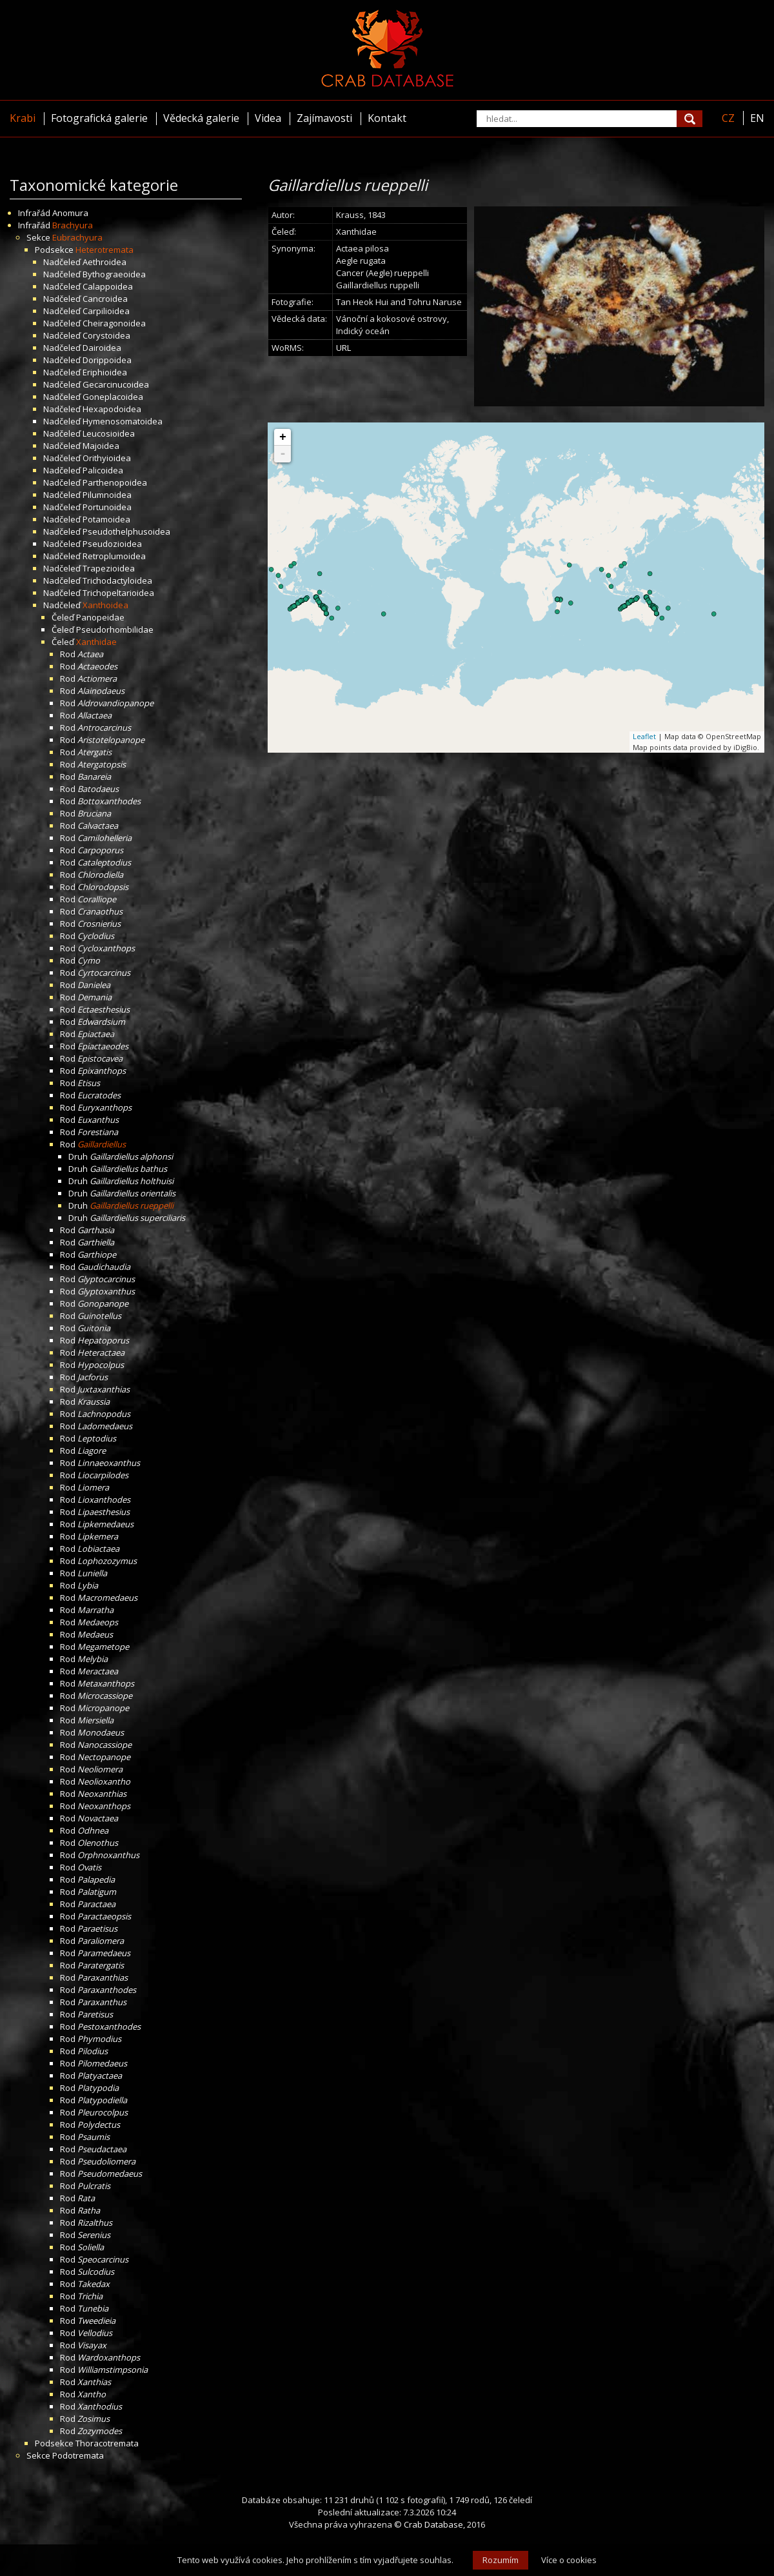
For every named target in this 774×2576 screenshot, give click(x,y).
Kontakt (387, 118)
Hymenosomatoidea (123, 421)
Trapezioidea (109, 568)
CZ (728, 118)
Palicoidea (103, 470)
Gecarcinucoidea (116, 384)
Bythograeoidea (114, 274)
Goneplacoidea (113, 396)
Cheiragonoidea (114, 323)
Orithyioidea (107, 458)
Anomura (70, 213)
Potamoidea (106, 519)
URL (343, 347)
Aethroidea (104, 262)
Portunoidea (107, 507)
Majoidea (101, 445)
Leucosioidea (109, 433)
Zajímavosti (324, 118)
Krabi (22, 118)
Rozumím (500, 2560)
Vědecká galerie (201, 118)
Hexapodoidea (112, 409)
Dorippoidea (107, 360)
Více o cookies (569, 2560)
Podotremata (78, 2455)
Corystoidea (106, 335)
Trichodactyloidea (117, 580)
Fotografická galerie (99, 118)
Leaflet (644, 736)
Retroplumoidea (114, 556)
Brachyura (72, 225)
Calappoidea (108, 286)
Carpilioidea (106, 311)
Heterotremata (104, 249)
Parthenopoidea (115, 482)
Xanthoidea (105, 605)
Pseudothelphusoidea (126, 531)
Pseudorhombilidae (115, 629)
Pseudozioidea (112, 544)
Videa (268, 118)
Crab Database (433, 2524)
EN (757, 118)
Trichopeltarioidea (118, 593)
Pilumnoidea (107, 494)
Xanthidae (96, 642)
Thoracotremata (107, 2443)
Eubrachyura (77, 237)
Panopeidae (100, 617)
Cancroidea (105, 298)
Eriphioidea (105, 372)
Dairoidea (102, 347)
